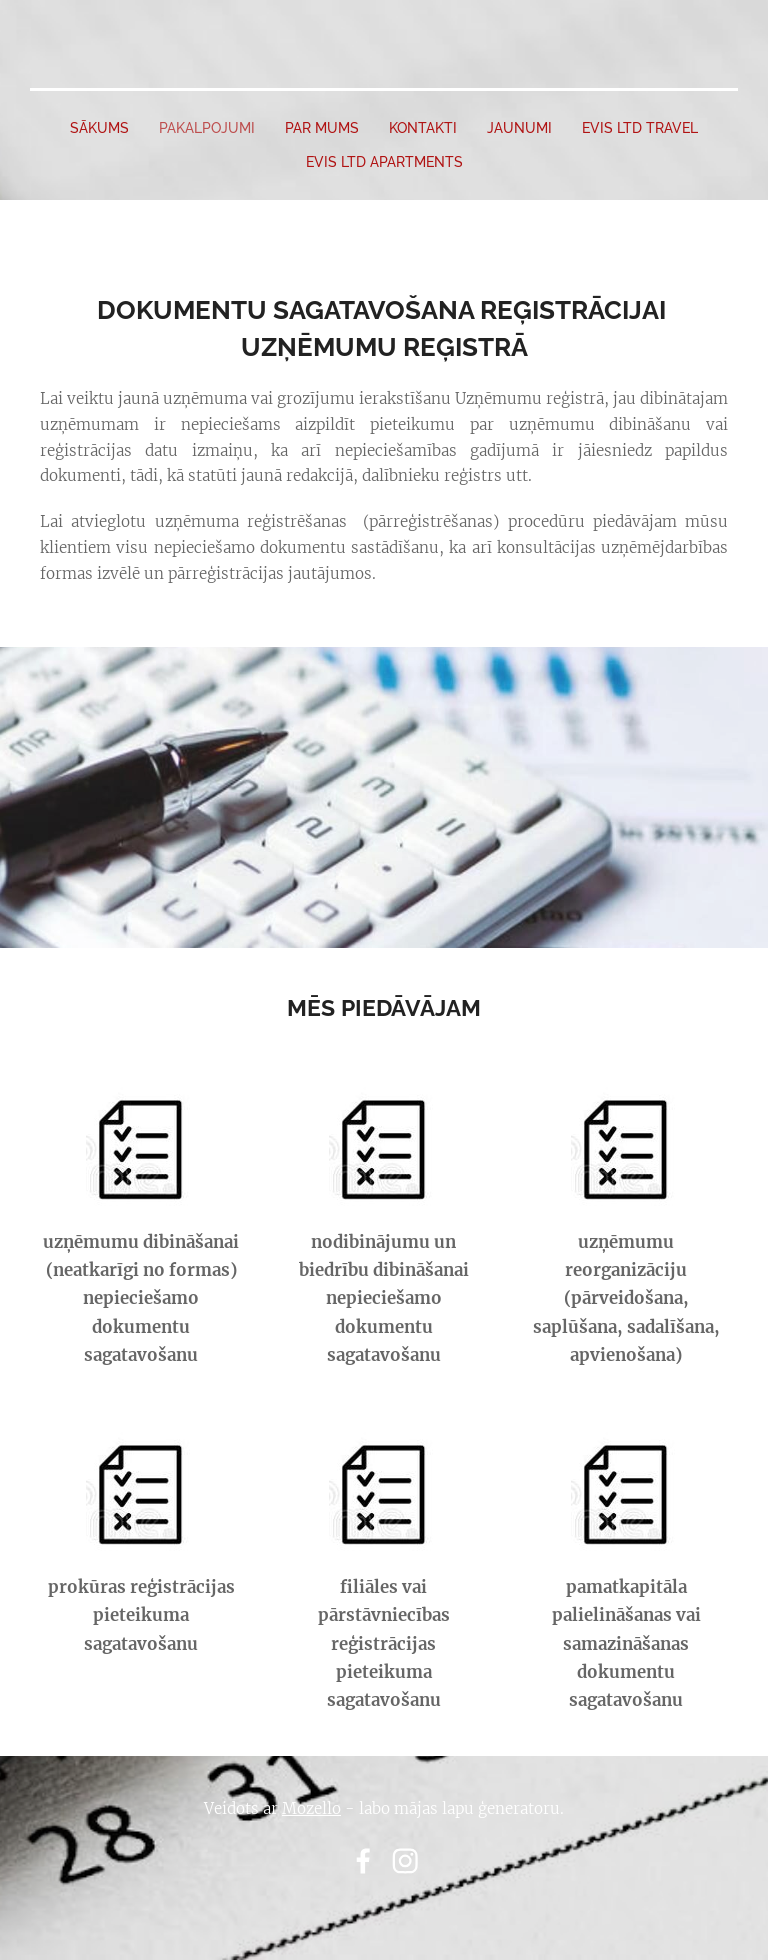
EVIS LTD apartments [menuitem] (384, 162)
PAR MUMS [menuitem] (322, 128)
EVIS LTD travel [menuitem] (640, 128)
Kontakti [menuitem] (423, 128)
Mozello (311, 1808)
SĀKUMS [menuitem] (99, 128)
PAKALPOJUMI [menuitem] (207, 128)
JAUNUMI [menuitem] (519, 128)
